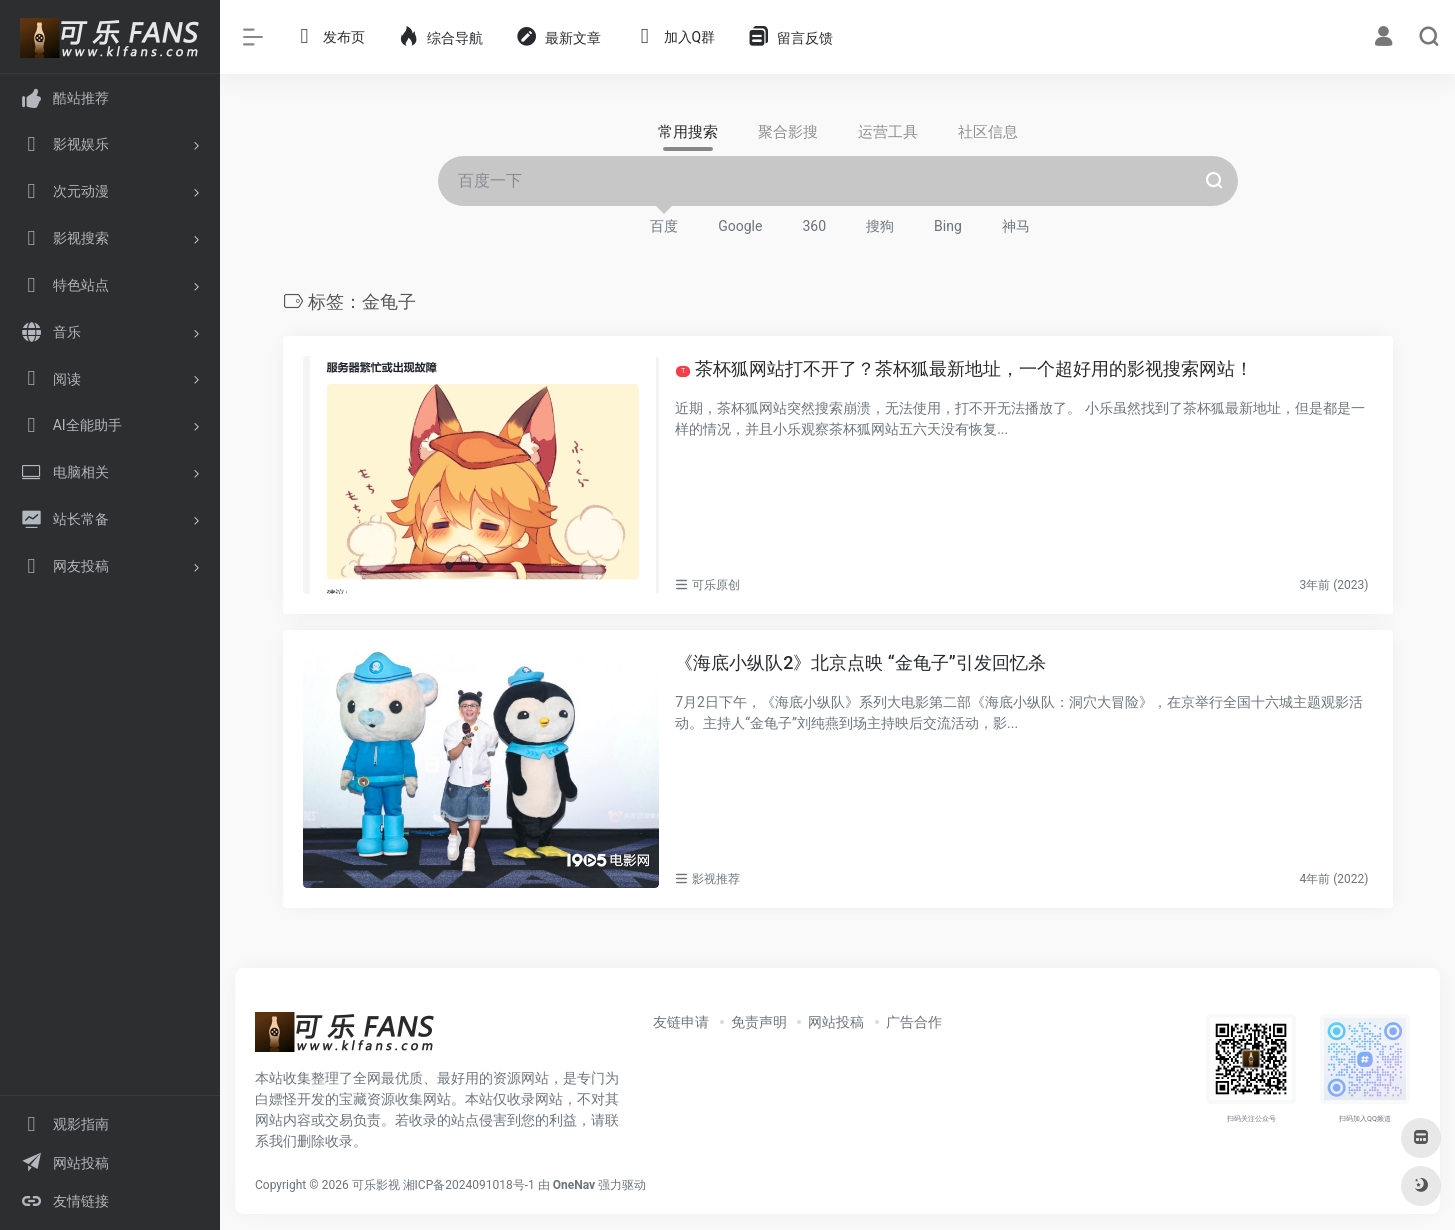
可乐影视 (376, 1185)
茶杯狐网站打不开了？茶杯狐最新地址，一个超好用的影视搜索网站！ (964, 368)
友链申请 (681, 1022)
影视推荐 (716, 879)
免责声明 (759, 1022)
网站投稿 (836, 1022)
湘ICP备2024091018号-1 (469, 1185)
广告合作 (914, 1022)
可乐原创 (716, 585)
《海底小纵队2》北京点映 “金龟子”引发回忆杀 (860, 662)
